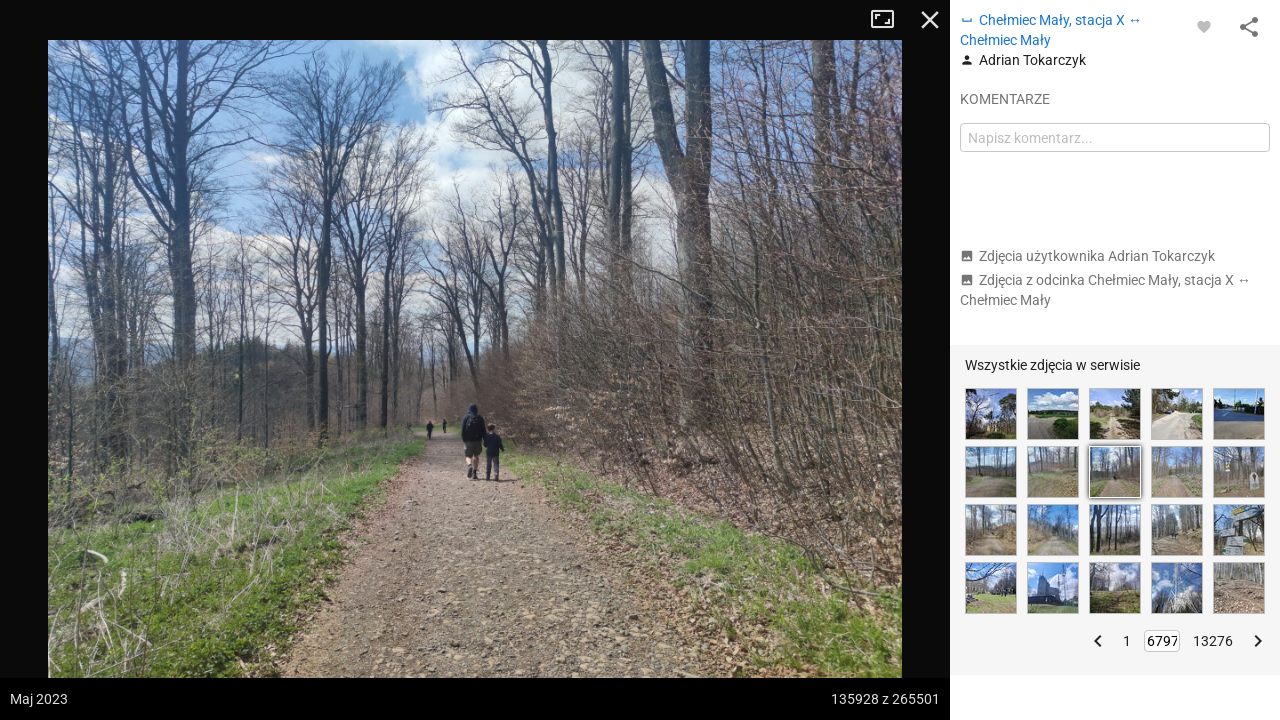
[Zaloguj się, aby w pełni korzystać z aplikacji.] (1204, 26)
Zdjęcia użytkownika (1087, 256)
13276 (1213, 641)
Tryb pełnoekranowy (890, 20)
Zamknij (930, 20)
